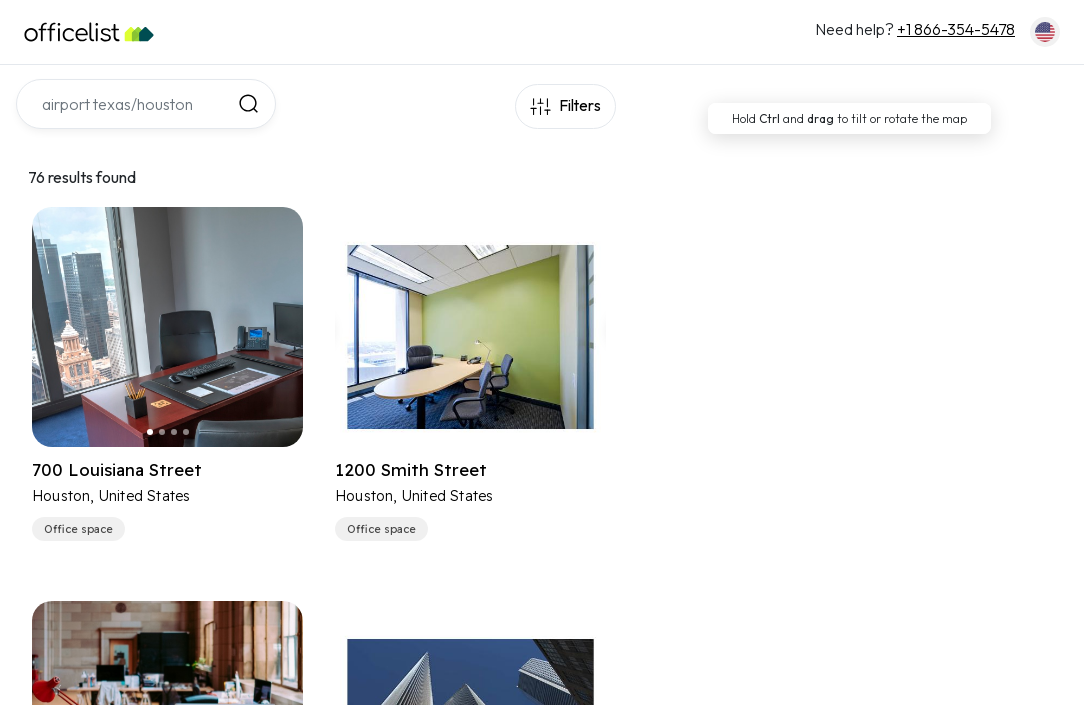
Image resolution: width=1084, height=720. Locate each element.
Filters (578, 107)
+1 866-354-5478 (956, 29)
